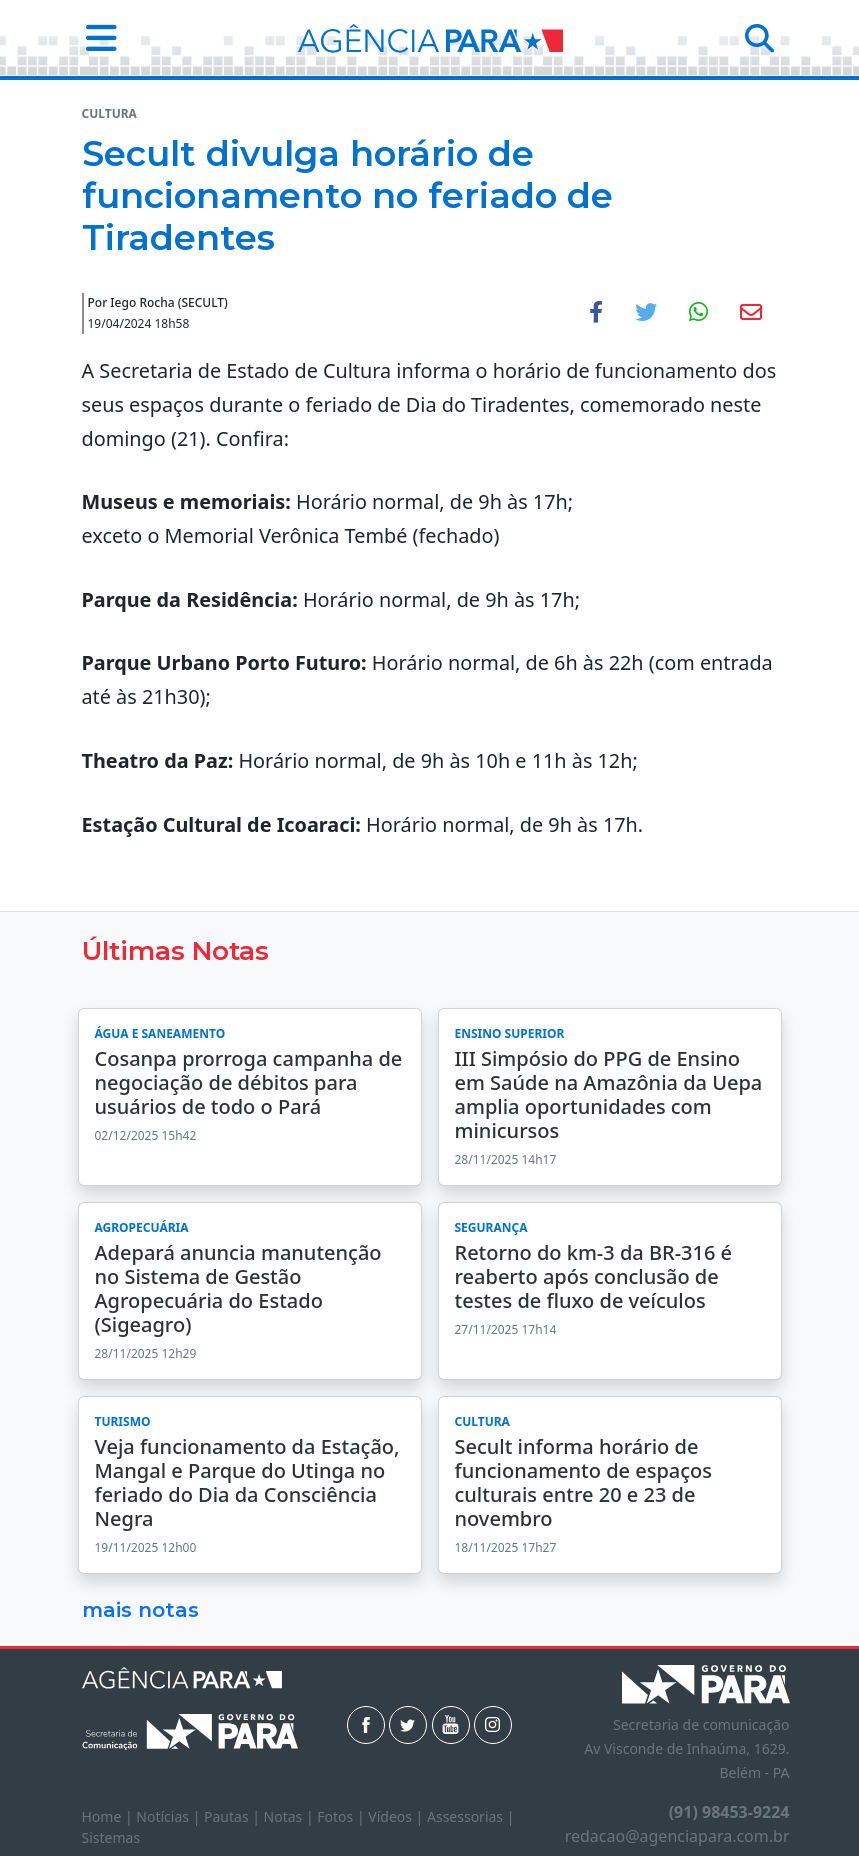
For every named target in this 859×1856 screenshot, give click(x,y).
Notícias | (170, 1816)
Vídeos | (397, 1816)
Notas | (291, 1816)
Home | (109, 1816)
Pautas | (234, 1816)
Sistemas (111, 1837)
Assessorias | (470, 1816)
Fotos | (342, 1816)
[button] (95, 38)
